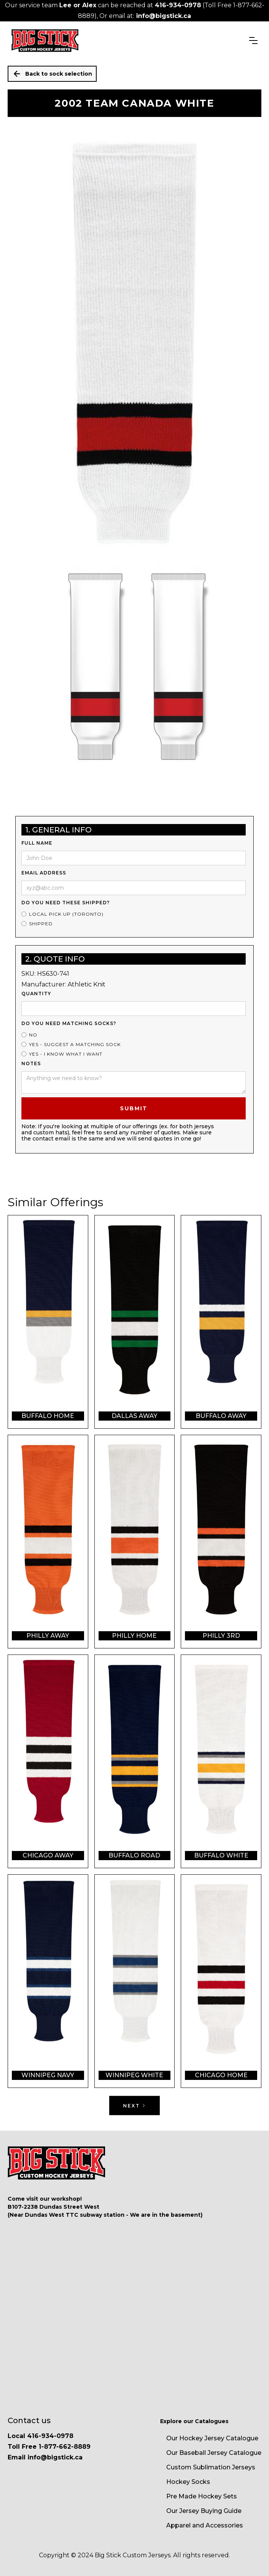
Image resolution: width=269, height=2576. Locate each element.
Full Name (36, 843)
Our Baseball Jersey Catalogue (213, 2452)
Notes (31, 1063)
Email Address (43, 873)
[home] (44, 40)
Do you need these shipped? (65, 902)
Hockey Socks (188, 2481)
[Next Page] (134, 2105)
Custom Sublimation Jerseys (210, 2467)
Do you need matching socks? (68, 1023)
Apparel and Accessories (204, 2525)
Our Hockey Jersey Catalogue (212, 2438)
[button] (253, 40)
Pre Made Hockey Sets (201, 2496)
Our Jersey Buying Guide (203, 2510)
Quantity (36, 993)
